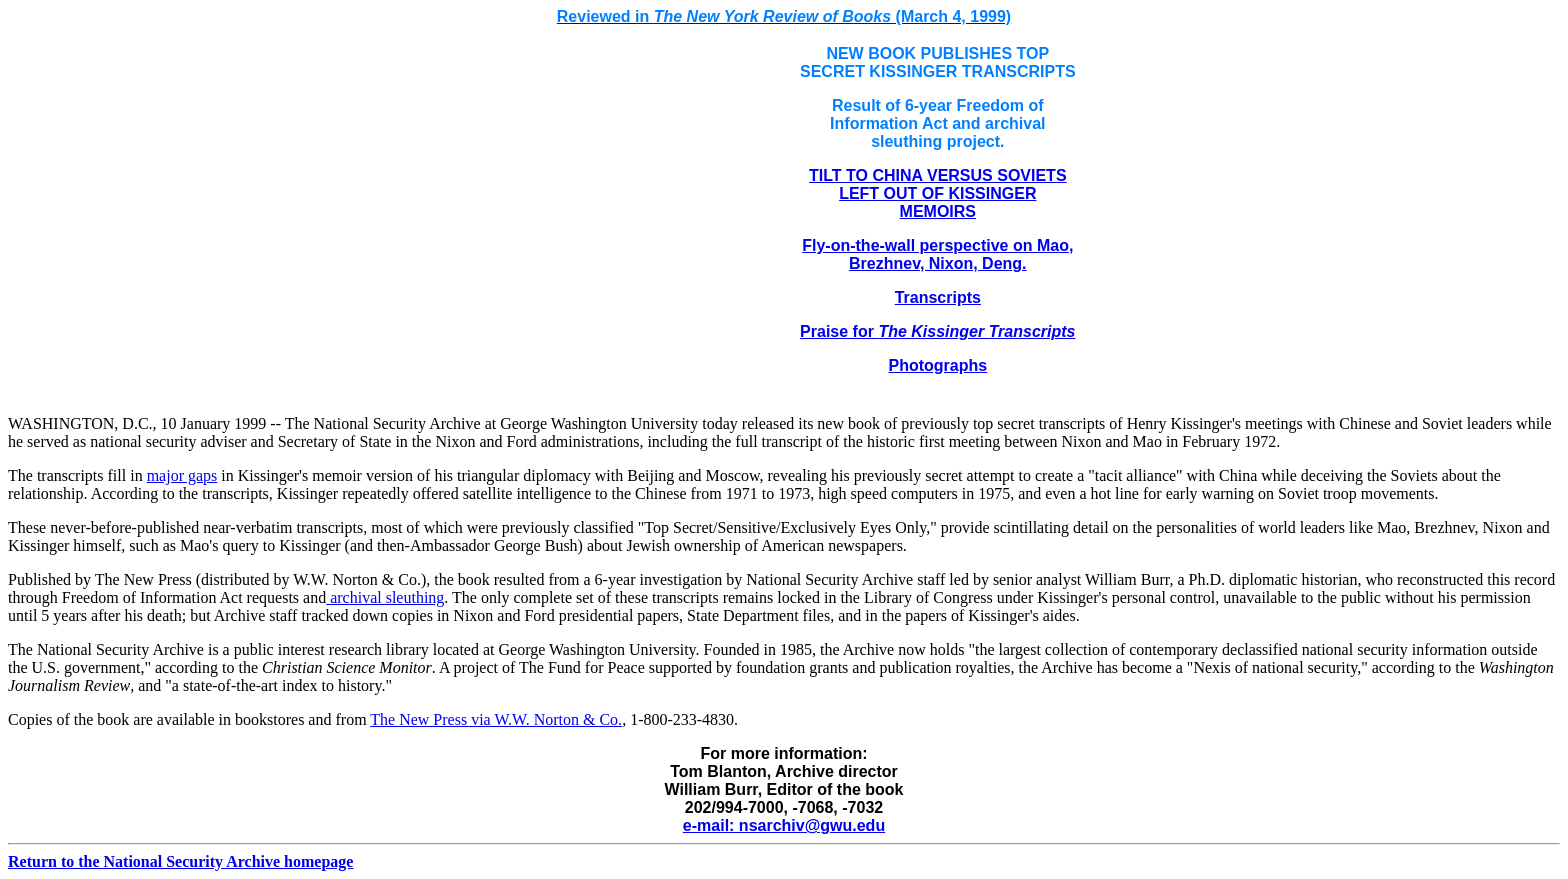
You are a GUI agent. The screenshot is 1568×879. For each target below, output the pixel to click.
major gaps (182, 475)
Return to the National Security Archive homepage (180, 861)
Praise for (937, 331)
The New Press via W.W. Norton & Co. (496, 719)
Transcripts (938, 297)
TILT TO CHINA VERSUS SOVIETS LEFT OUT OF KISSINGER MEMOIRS (938, 193)
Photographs (937, 365)
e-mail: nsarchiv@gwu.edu (784, 825)
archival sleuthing (385, 597)
